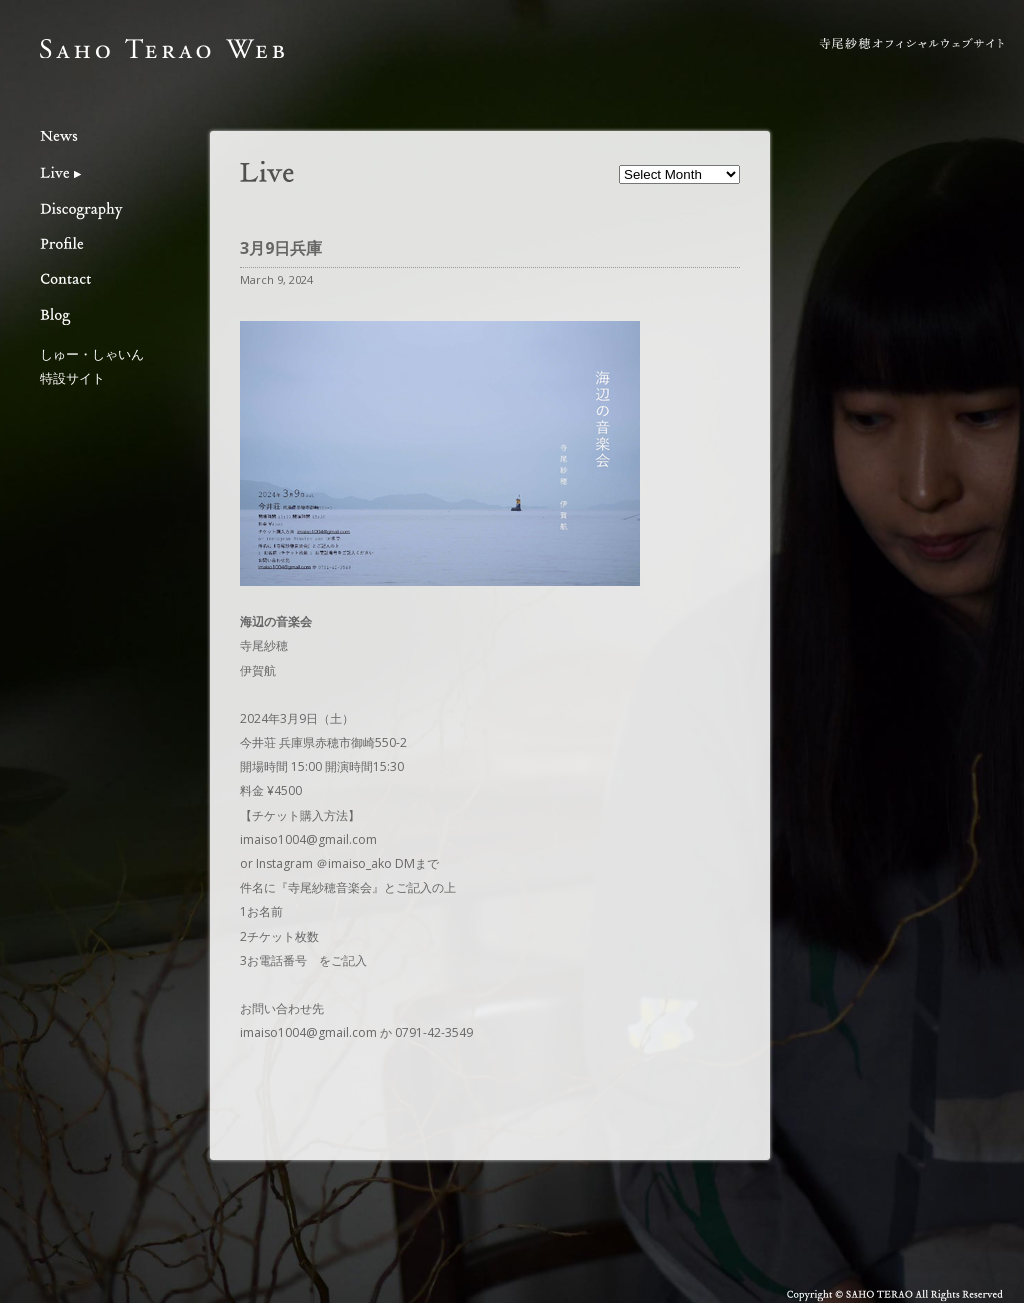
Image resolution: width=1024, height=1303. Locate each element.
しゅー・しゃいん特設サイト (92, 365)
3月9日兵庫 (281, 248)
